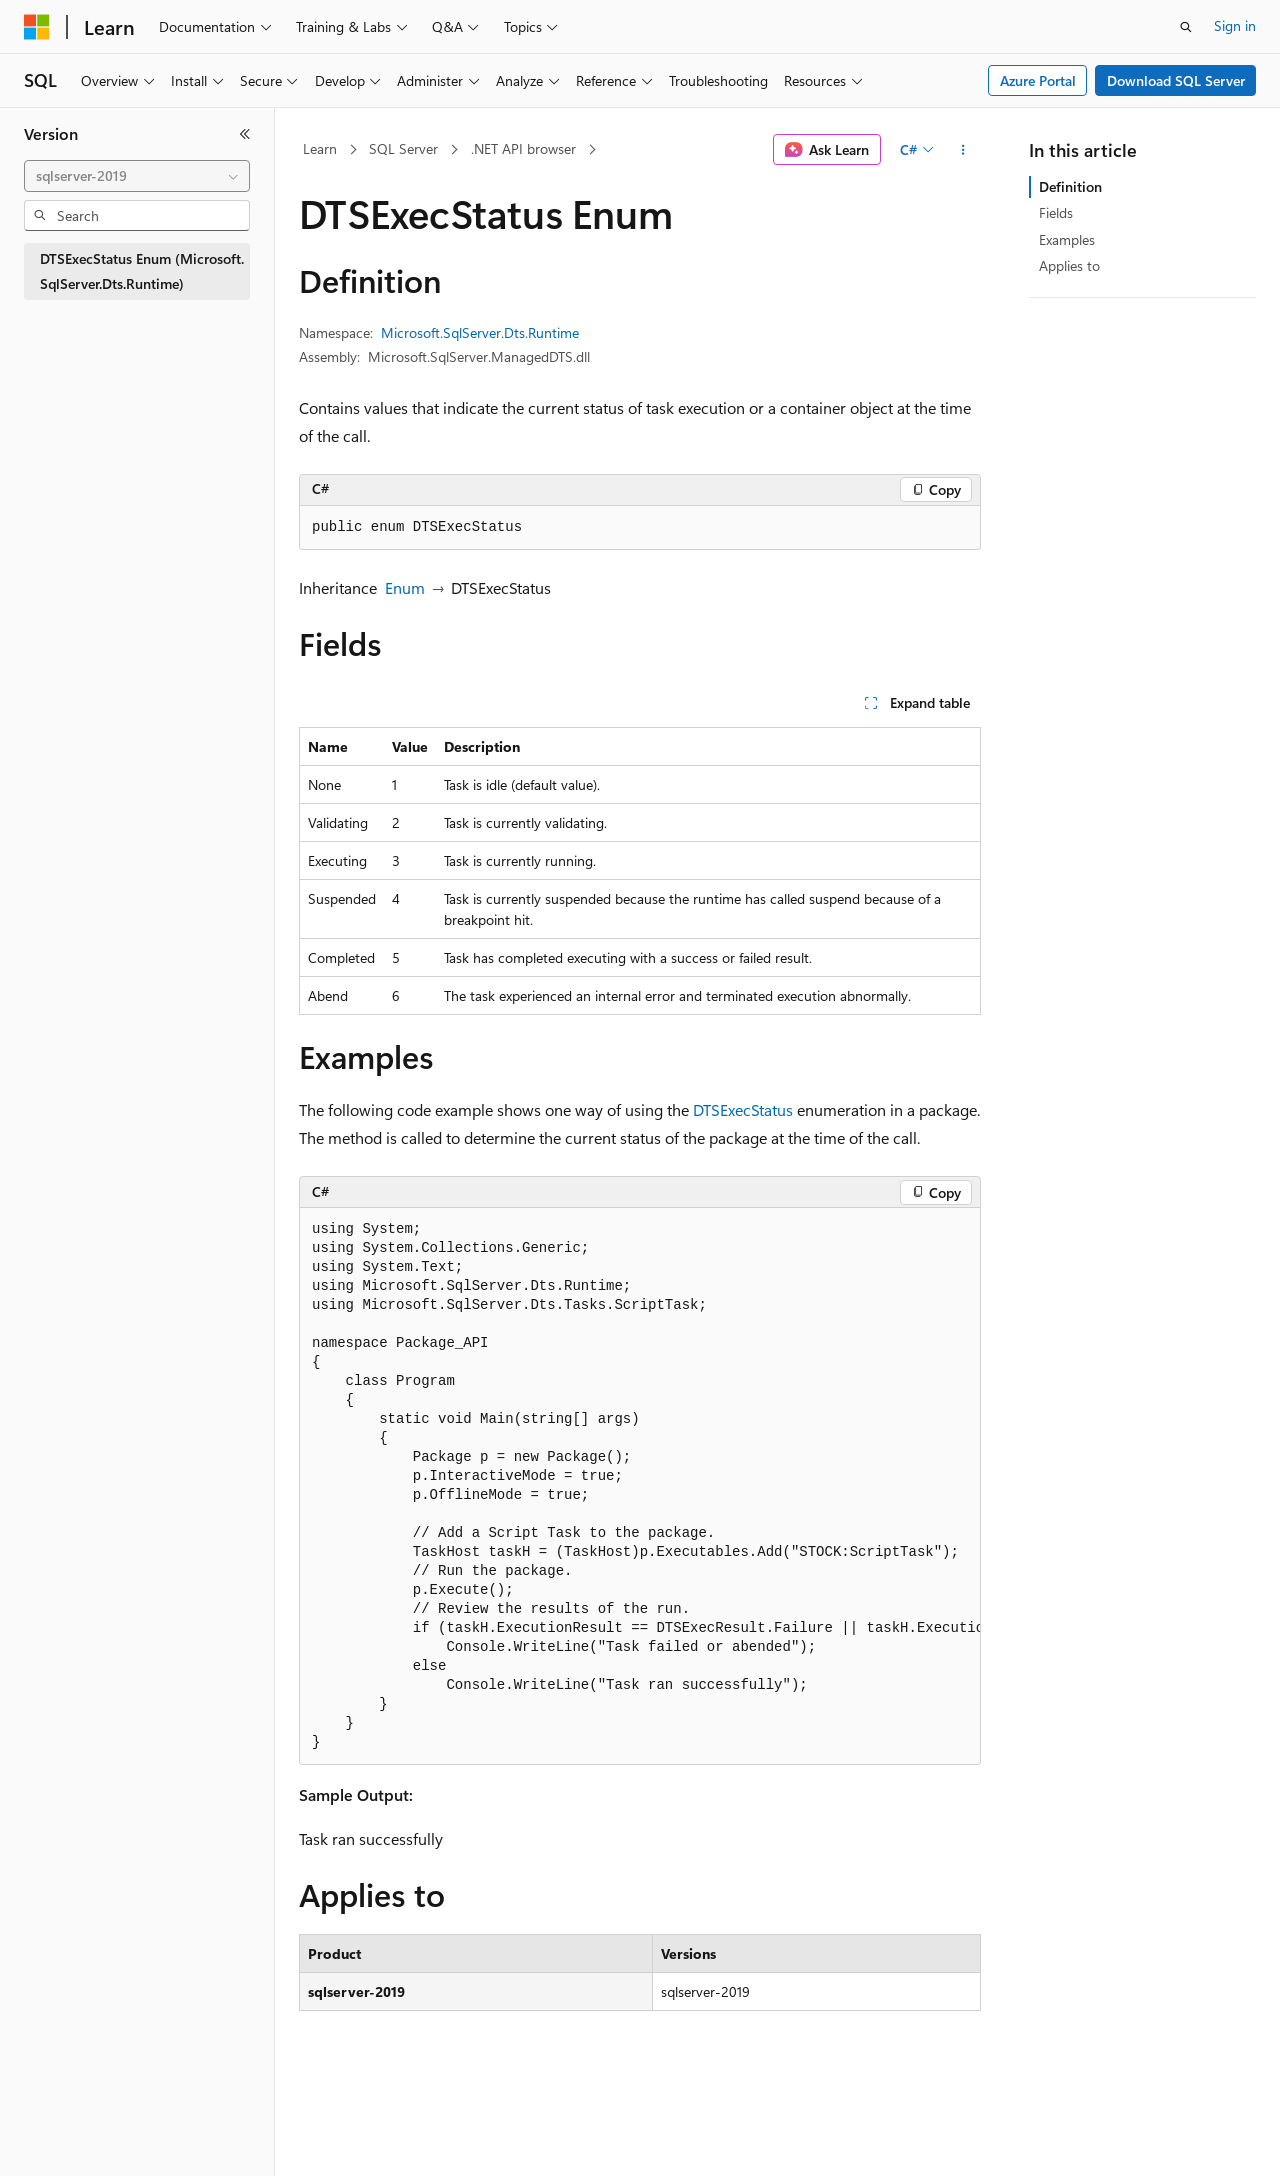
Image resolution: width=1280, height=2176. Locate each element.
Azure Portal (1038, 80)
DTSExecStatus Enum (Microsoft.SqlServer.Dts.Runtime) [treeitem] (142, 271)
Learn (320, 148)
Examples (1067, 239)
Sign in (1235, 25)
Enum (405, 587)
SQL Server (403, 148)
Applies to (1069, 265)
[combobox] (137, 176)
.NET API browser (523, 148)
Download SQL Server (1176, 80)
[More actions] (963, 150)
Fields (1056, 212)
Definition (1070, 186)
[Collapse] (245, 134)
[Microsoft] (37, 27)
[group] (640, 1486)
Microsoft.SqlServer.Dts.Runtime (480, 332)
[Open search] (1186, 27)
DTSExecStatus (743, 1109)
